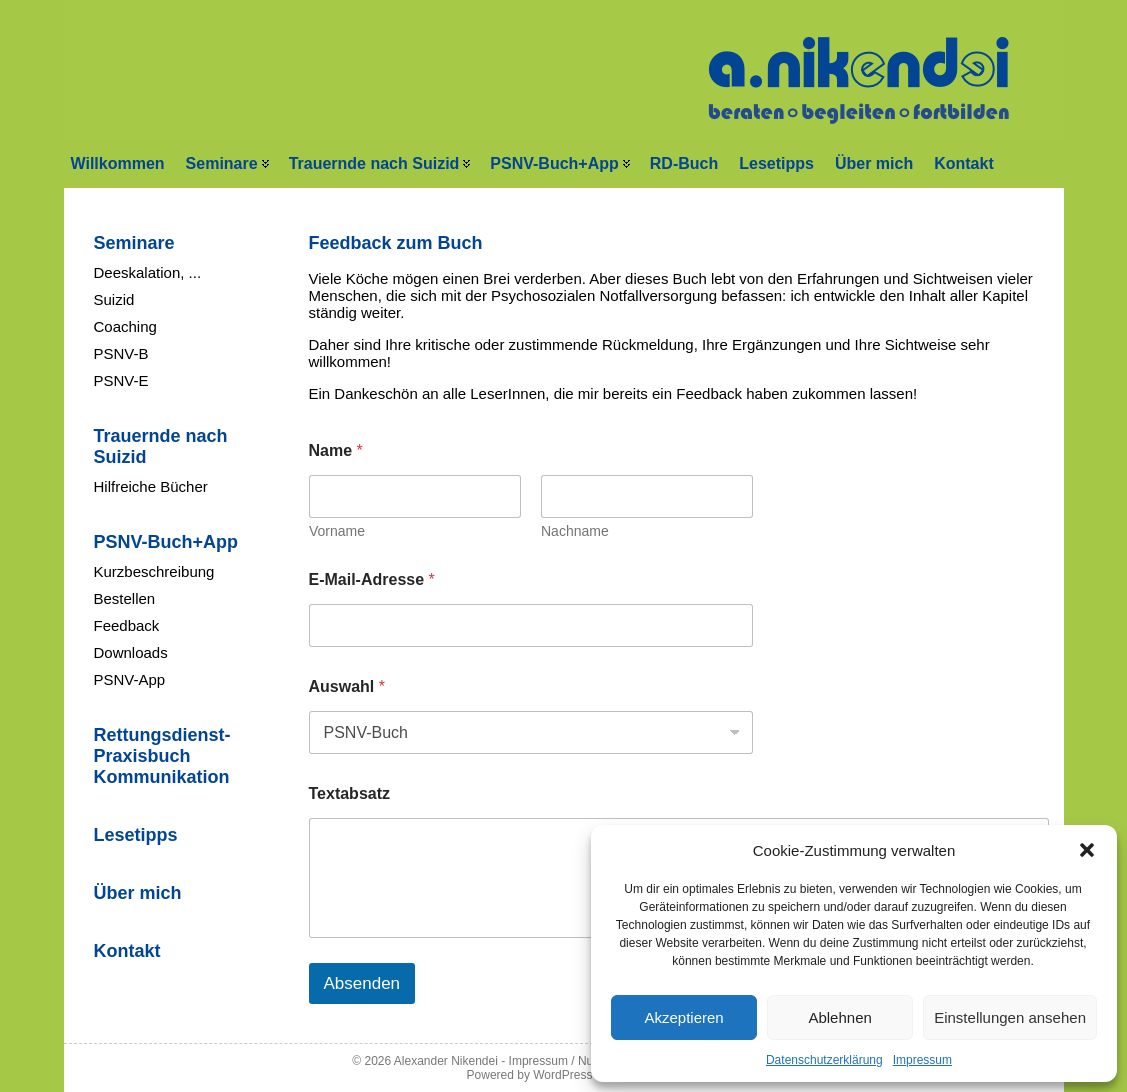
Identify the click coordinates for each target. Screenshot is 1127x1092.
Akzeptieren (683, 1017)
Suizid (114, 299)
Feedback (127, 625)
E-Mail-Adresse (372, 579)
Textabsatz (350, 793)
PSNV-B (121, 353)
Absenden (362, 983)
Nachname (575, 531)
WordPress (562, 1075)
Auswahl (347, 686)
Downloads (131, 652)
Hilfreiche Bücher (151, 486)
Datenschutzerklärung (824, 1060)
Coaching (125, 326)
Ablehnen (839, 1017)
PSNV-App (130, 679)
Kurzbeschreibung (154, 571)
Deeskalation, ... (148, 272)
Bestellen (125, 598)
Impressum (922, 1060)
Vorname (337, 531)
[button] (1087, 850)
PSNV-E (121, 380)
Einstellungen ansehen (1010, 1017)
